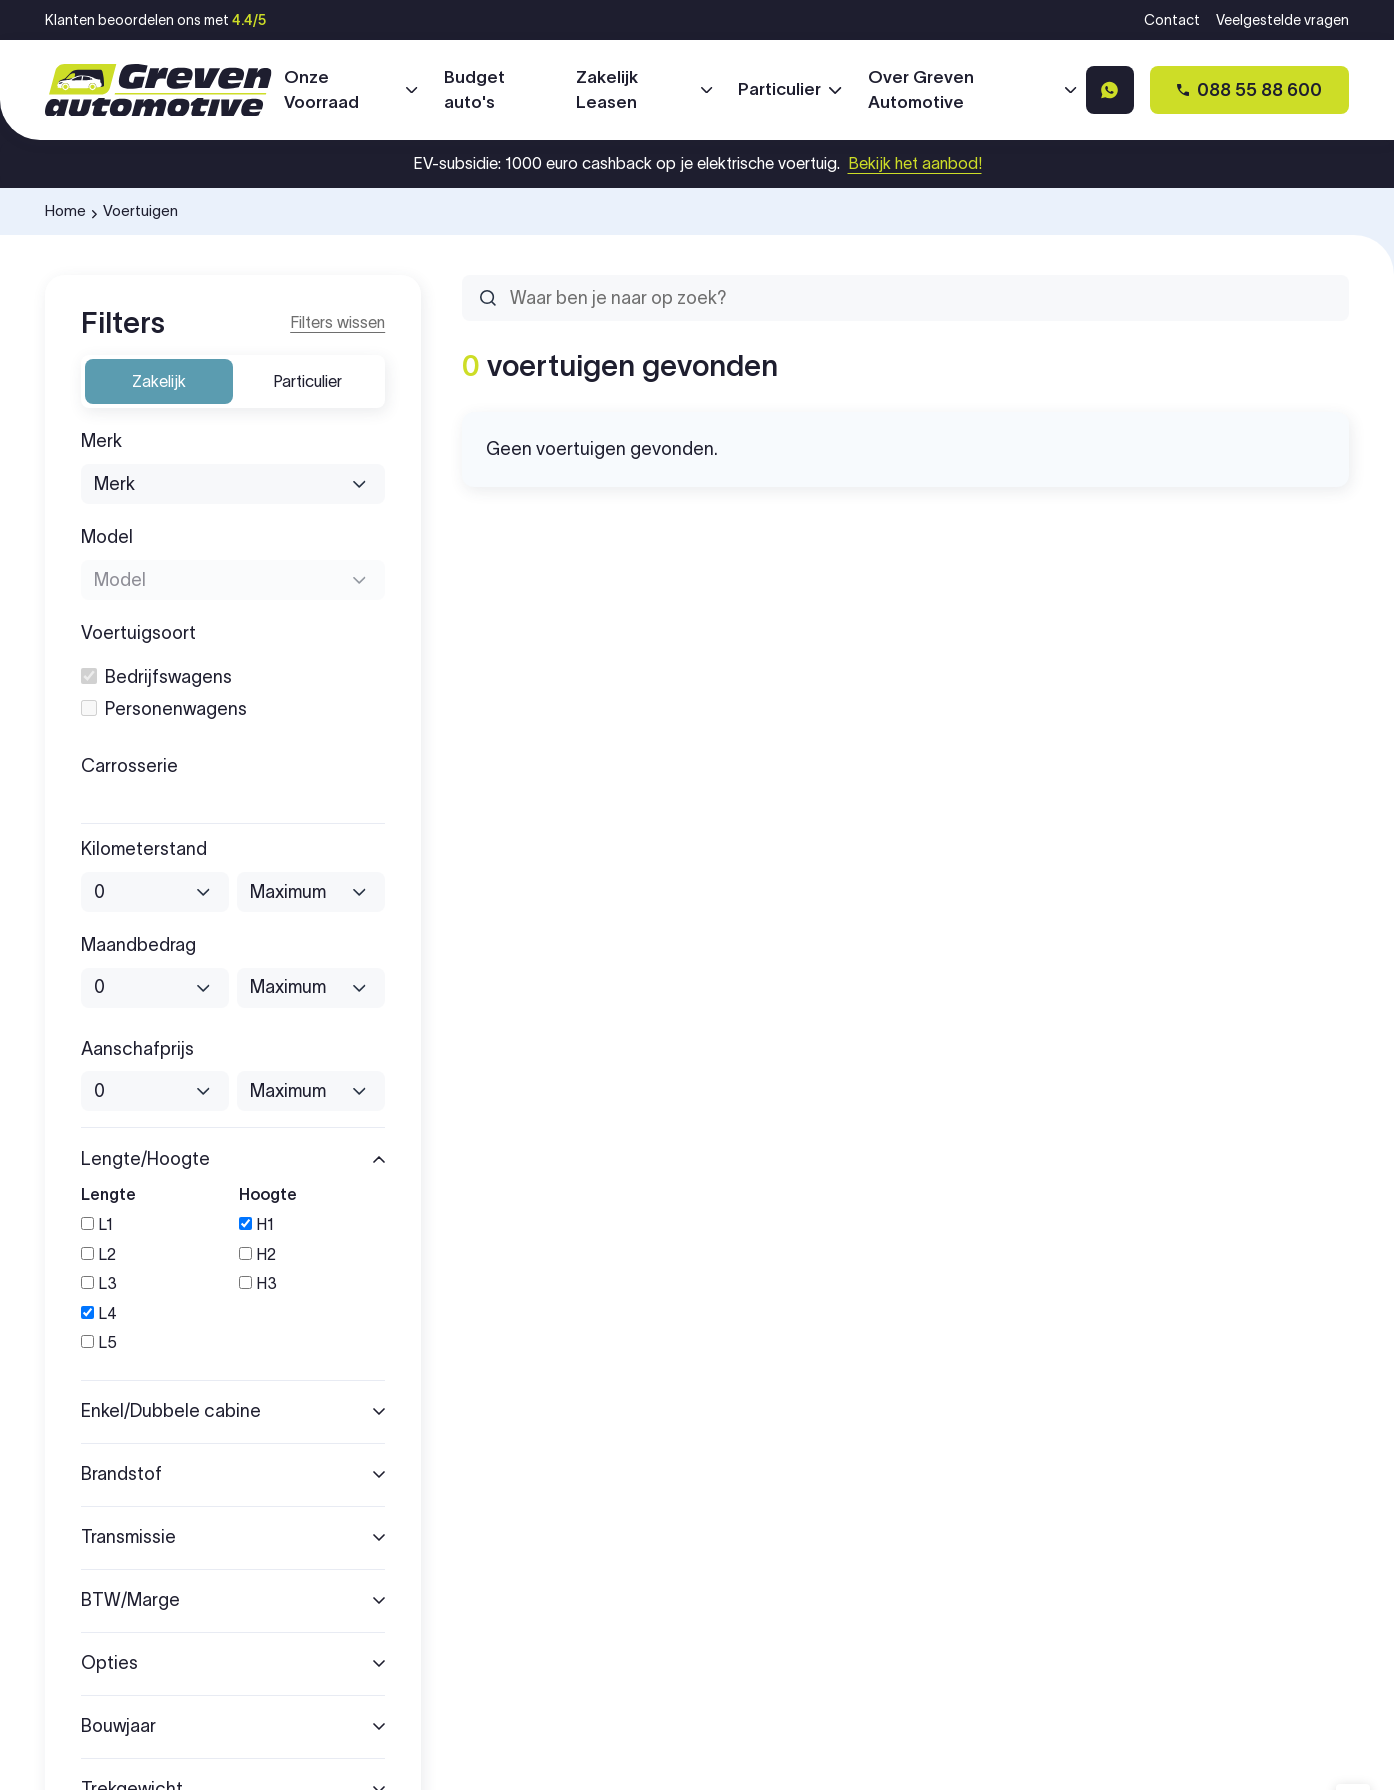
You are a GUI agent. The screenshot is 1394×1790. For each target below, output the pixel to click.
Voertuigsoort (138, 633)
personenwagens (164, 709)
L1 (97, 1224)
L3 (99, 1283)
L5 (99, 1342)
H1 (256, 1224)
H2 (257, 1254)
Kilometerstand (144, 849)
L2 (98, 1254)
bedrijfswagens (156, 677)
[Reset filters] (337, 323)
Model (107, 537)
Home (65, 210)
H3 (258, 1283)
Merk (101, 441)
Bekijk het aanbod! (915, 163)
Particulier (307, 381)
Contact (1172, 20)
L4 (99, 1313)
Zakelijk (159, 381)
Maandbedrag (138, 945)
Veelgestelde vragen (1282, 20)
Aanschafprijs (137, 1049)
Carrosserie (129, 766)
